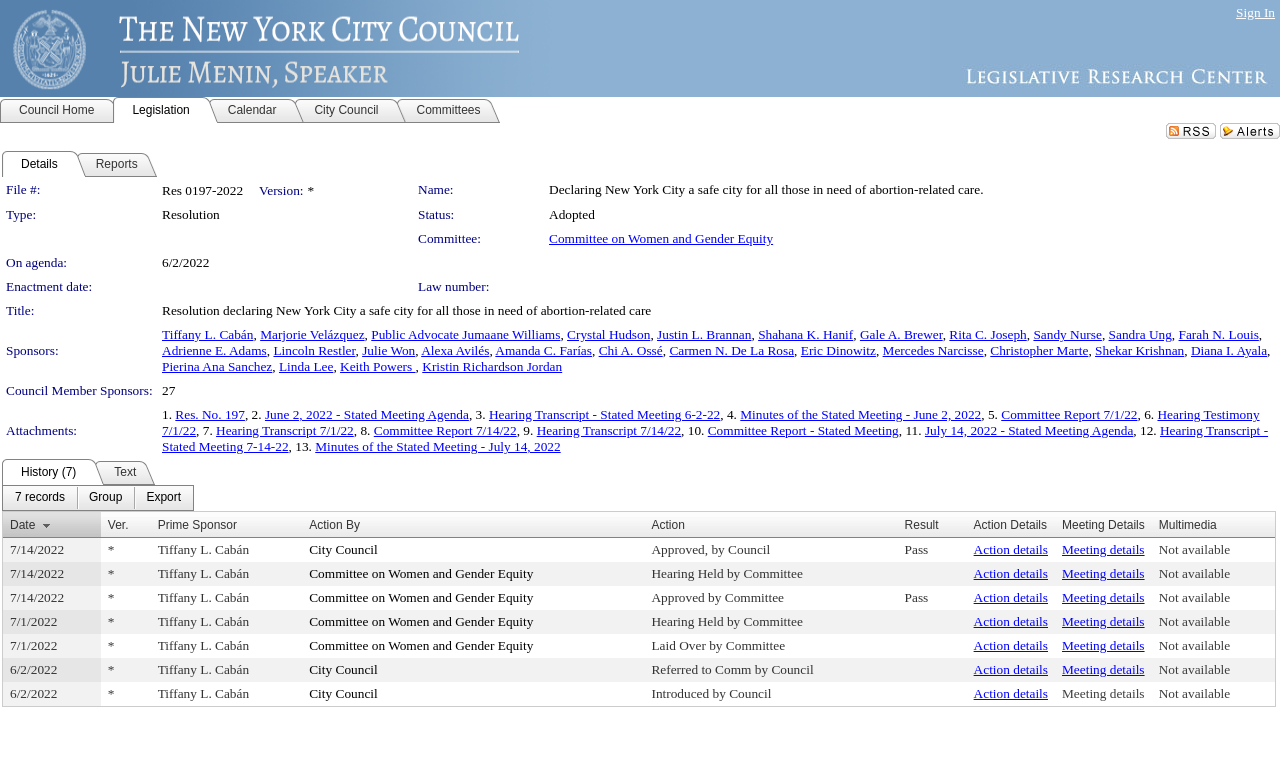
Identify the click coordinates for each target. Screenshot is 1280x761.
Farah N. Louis (1219, 334)
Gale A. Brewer (901, 334)
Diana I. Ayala (1229, 350)
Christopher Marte (1039, 350)
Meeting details (1103, 549)
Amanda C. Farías (543, 350)
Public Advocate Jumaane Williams (465, 334)
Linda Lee (306, 366)
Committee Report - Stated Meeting (803, 430)
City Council (343, 549)
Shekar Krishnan (1139, 350)
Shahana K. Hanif (805, 334)
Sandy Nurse (1067, 334)
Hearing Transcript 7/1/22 (285, 430)
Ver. (118, 525)
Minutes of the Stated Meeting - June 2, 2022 (860, 414)
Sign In (1255, 12)
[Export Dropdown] (163, 498)
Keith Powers (378, 366)
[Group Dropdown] (105, 498)
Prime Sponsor (197, 525)
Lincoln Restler (314, 350)
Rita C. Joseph (987, 334)
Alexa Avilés (455, 350)
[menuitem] (40, 498)
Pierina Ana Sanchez (217, 366)
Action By (334, 525)
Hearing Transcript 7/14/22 (609, 430)
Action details (1011, 549)
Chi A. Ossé (631, 350)
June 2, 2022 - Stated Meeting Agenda (367, 414)
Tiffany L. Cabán (207, 334)
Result (922, 525)
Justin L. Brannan (704, 334)
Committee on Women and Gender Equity (661, 238)
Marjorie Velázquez (312, 334)
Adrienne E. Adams (214, 350)
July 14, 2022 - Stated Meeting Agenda (1029, 430)
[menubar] (98, 498)
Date (22, 525)
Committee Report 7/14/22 (445, 430)
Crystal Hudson (608, 334)
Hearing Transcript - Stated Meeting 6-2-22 (604, 414)
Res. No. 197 (210, 414)
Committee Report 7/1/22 (1069, 414)
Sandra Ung (1140, 334)
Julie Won (388, 350)
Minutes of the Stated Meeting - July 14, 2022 (437, 446)
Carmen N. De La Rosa (731, 350)
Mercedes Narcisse (933, 350)
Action (667, 525)
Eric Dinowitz (838, 350)
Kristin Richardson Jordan (492, 366)
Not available (1194, 549)
